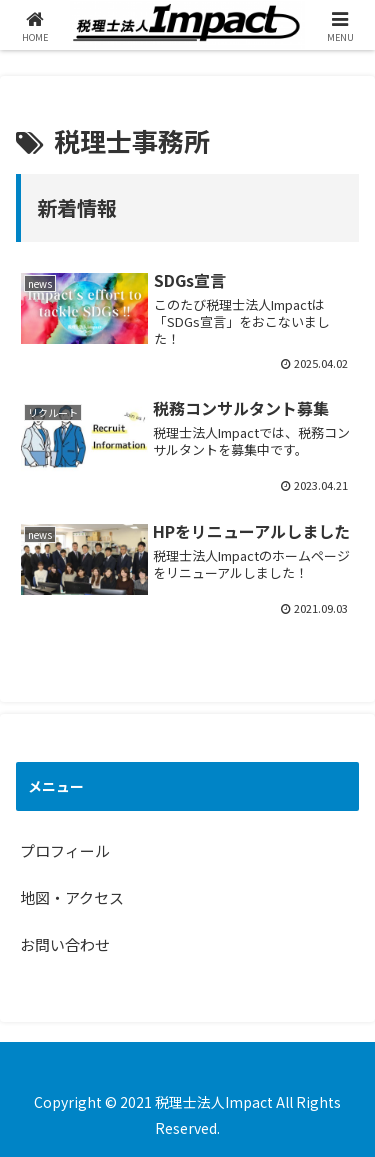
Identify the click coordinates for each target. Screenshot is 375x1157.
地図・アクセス (72, 897)
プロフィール (65, 850)
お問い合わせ (65, 944)
